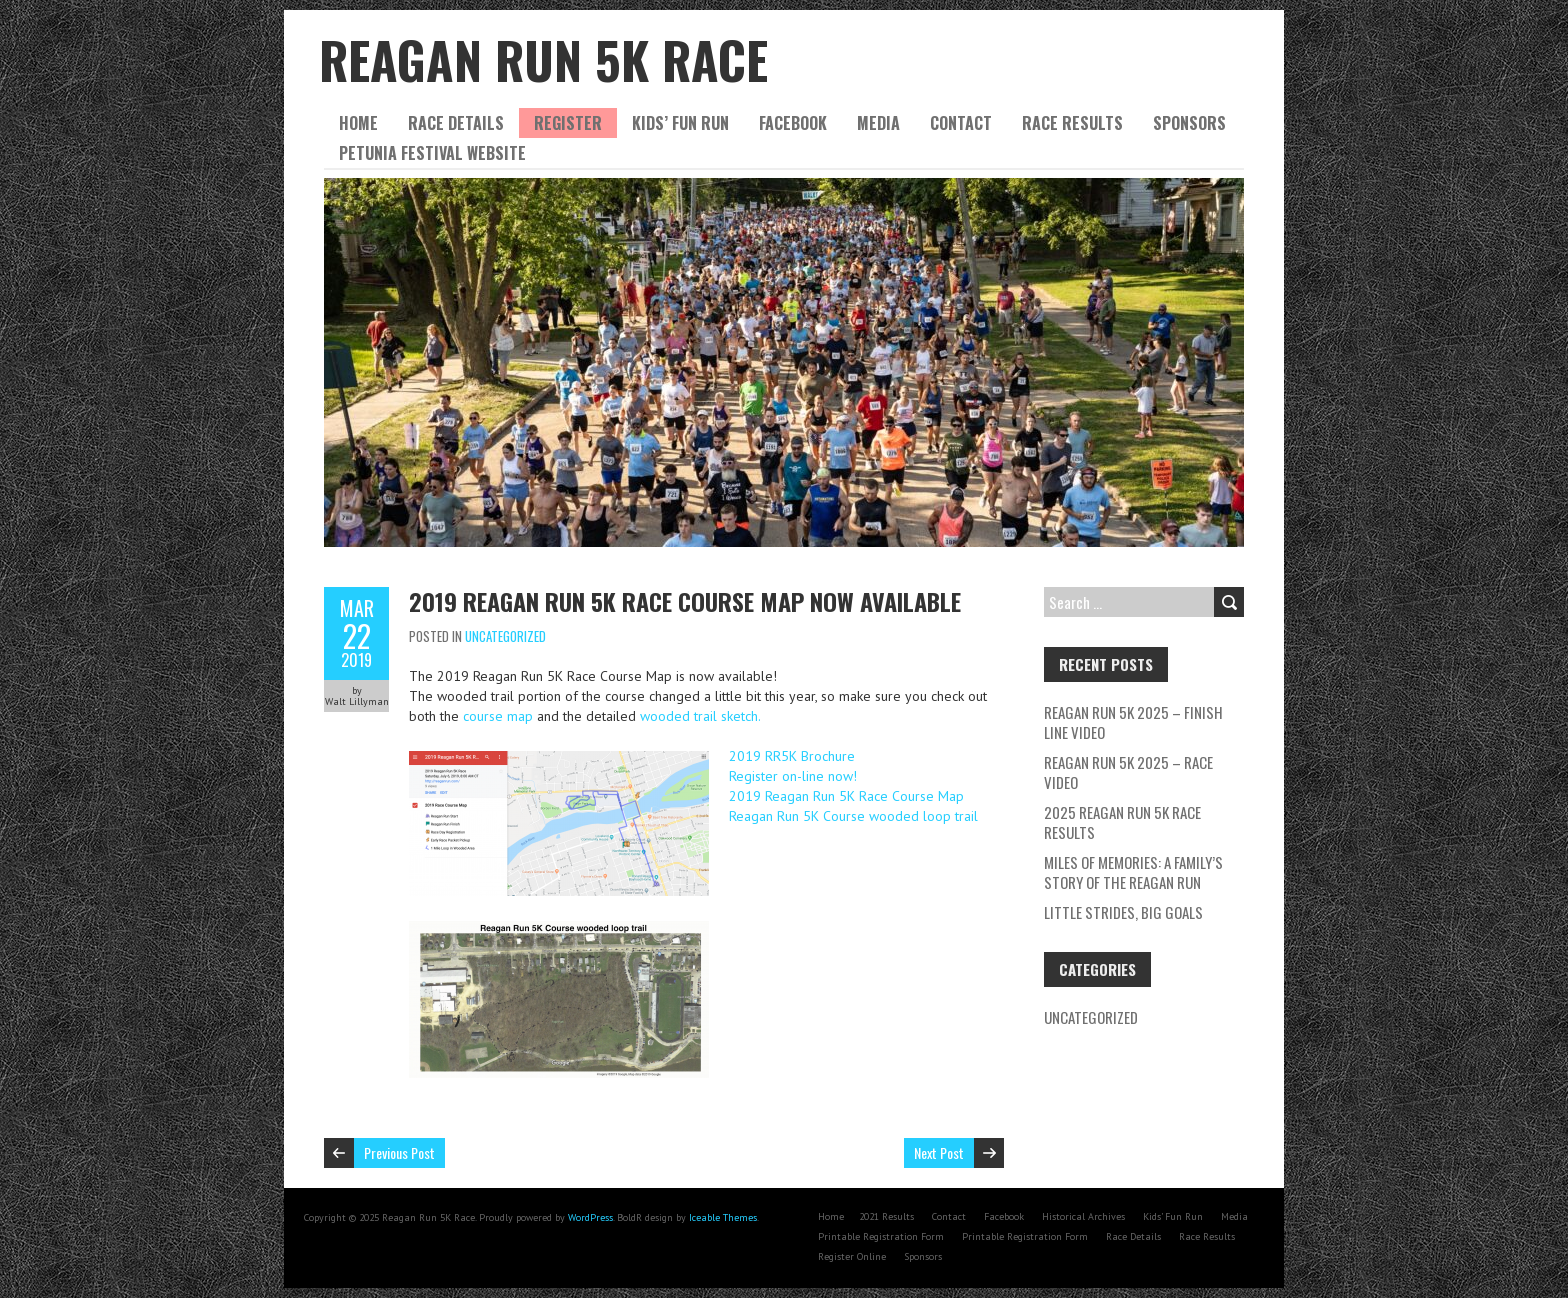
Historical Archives (1083, 1216)
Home (358, 123)
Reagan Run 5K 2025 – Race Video (1128, 772)
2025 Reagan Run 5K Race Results (1122, 822)
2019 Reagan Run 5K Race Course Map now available (685, 601)
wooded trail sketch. (700, 716)
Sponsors (1189, 123)
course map (498, 716)
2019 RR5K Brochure (792, 756)
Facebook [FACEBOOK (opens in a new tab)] (793, 123)
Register (568, 123)
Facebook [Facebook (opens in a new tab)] (1004, 1216)
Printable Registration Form (881, 1236)
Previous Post (399, 1152)
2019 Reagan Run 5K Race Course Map (846, 796)
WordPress (590, 1217)
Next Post (939, 1152)
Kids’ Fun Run (680, 123)
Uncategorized (505, 636)
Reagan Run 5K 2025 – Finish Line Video (1133, 722)
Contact (961, 123)
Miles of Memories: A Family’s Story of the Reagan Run (1133, 872)
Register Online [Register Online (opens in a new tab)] (852, 1256)
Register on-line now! (793, 776)
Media (878, 123)
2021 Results (886, 1216)
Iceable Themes (723, 1217)
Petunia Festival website (432, 153)
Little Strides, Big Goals (1125, 912)
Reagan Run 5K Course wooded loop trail (853, 816)
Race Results (1072, 123)
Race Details (456, 123)
